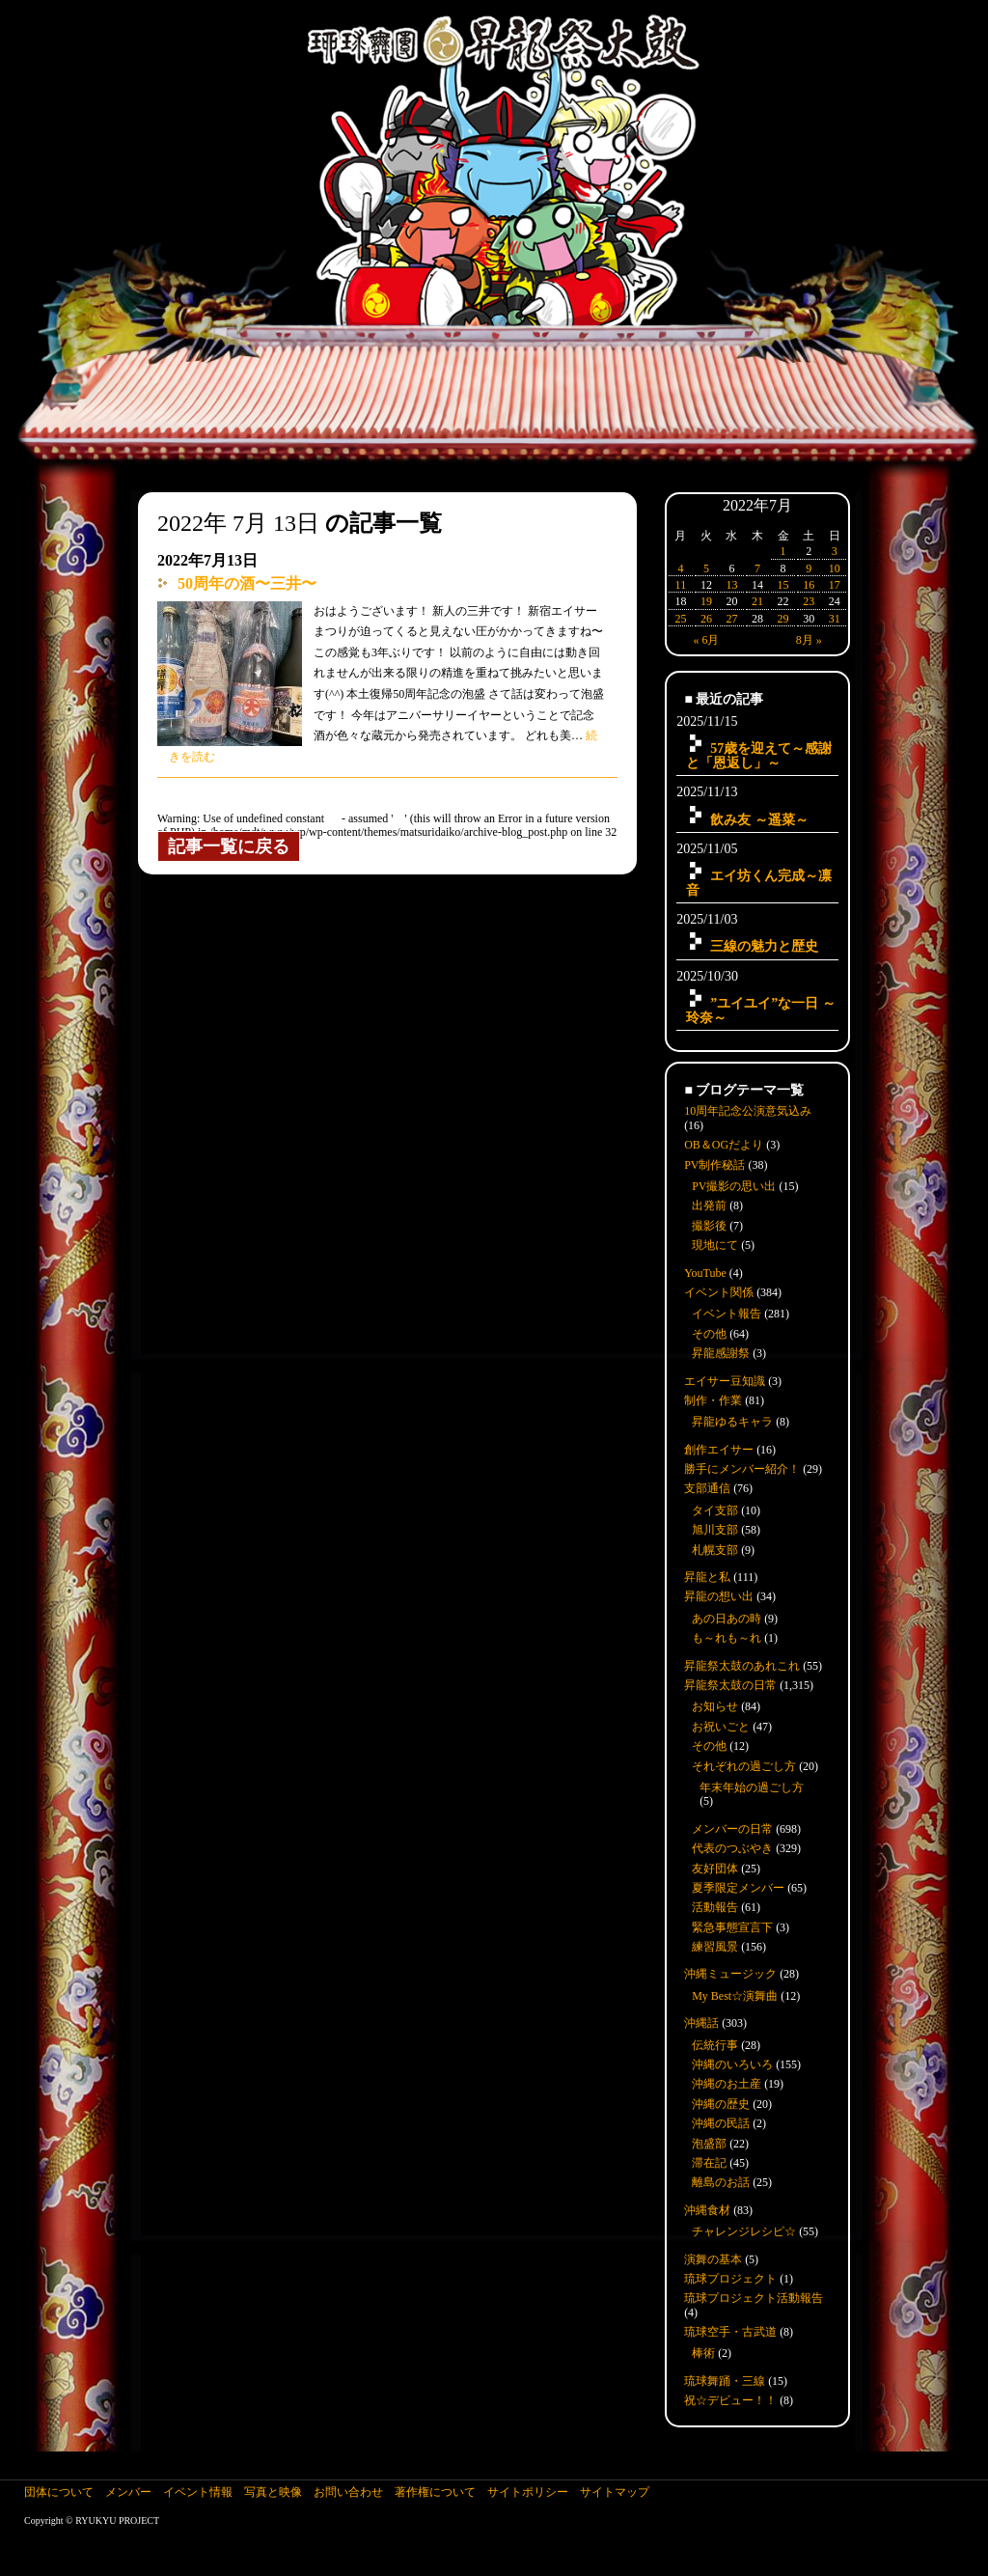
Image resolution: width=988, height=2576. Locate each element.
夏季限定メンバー (738, 1888)
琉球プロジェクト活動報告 (753, 2298)
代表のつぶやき (732, 1848)
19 (706, 601)
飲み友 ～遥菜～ (759, 820)
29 (783, 618)
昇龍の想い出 (719, 1596)
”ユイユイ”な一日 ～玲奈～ (761, 1010)
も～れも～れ (726, 1638)
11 (681, 585)
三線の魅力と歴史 (764, 946)
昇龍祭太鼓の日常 (730, 1685)
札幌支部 (715, 1550)
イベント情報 (198, 2492)
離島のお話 (721, 2182)
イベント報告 (726, 1313)
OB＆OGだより (723, 1144)
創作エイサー (719, 1449)
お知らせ (715, 1706)
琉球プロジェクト (730, 2278)
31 (834, 618)
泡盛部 (709, 2143)
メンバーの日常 (732, 1829)
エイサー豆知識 (724, 1381)
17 (834, 585)
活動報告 (715, 1907)
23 (808, 601)
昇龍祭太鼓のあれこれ (742, 1666)
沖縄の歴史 (721, 2104)
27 (731, 618)
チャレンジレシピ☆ (744, 2231)
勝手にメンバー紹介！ (742, 1469)
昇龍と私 (707, 1577)
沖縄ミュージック (730, 1973)
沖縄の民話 (721, 2123)
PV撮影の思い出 (734, 1186)
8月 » (809, 640)
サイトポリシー (527, 2492)
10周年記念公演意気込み (747, 1111)
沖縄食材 (707, 2210)
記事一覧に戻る (228, 846)
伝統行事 (715, 2045)
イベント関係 (719, 1292)
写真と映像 (273, 2492)
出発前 (709, 1205)
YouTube (705, 1273)
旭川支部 (715, 1530)
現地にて (715, 1245)
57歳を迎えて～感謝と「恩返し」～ (759, 755)
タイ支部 (715, 1510)
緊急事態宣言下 (732, 1927)
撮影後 (709, 1226)
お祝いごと (721, 1726)
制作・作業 (713, 1400)
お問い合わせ (348, 2492)
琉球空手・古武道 (730, 2332)
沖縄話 (701, 2023)
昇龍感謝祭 (721, 1353)
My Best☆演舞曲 (735, 1996)
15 (783, 585)
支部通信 (707, 1488)
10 (834, 568)
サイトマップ (614, 2492)
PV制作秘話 (714, 1165)
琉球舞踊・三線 (724, 2381)
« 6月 (706, 640)
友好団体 (715, 1868)
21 (757, 601)
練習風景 (715, 1946)
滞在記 (709, 2163)
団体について (59, 2492)
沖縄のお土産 (726, 2084)
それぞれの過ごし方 (744, 1766)
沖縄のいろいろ (732, 2064)
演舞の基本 (713, 2259)
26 (706, 618)
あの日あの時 (726, 1618)
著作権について (435, 2492)
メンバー (128, 2492)
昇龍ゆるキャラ (732, 1421)
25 (680, 618)
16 (808, 585)
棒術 (703, 2353)
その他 (709, 1334)
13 (731, 585)
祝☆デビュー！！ (730, 2400)
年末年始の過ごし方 (752, 1787)
